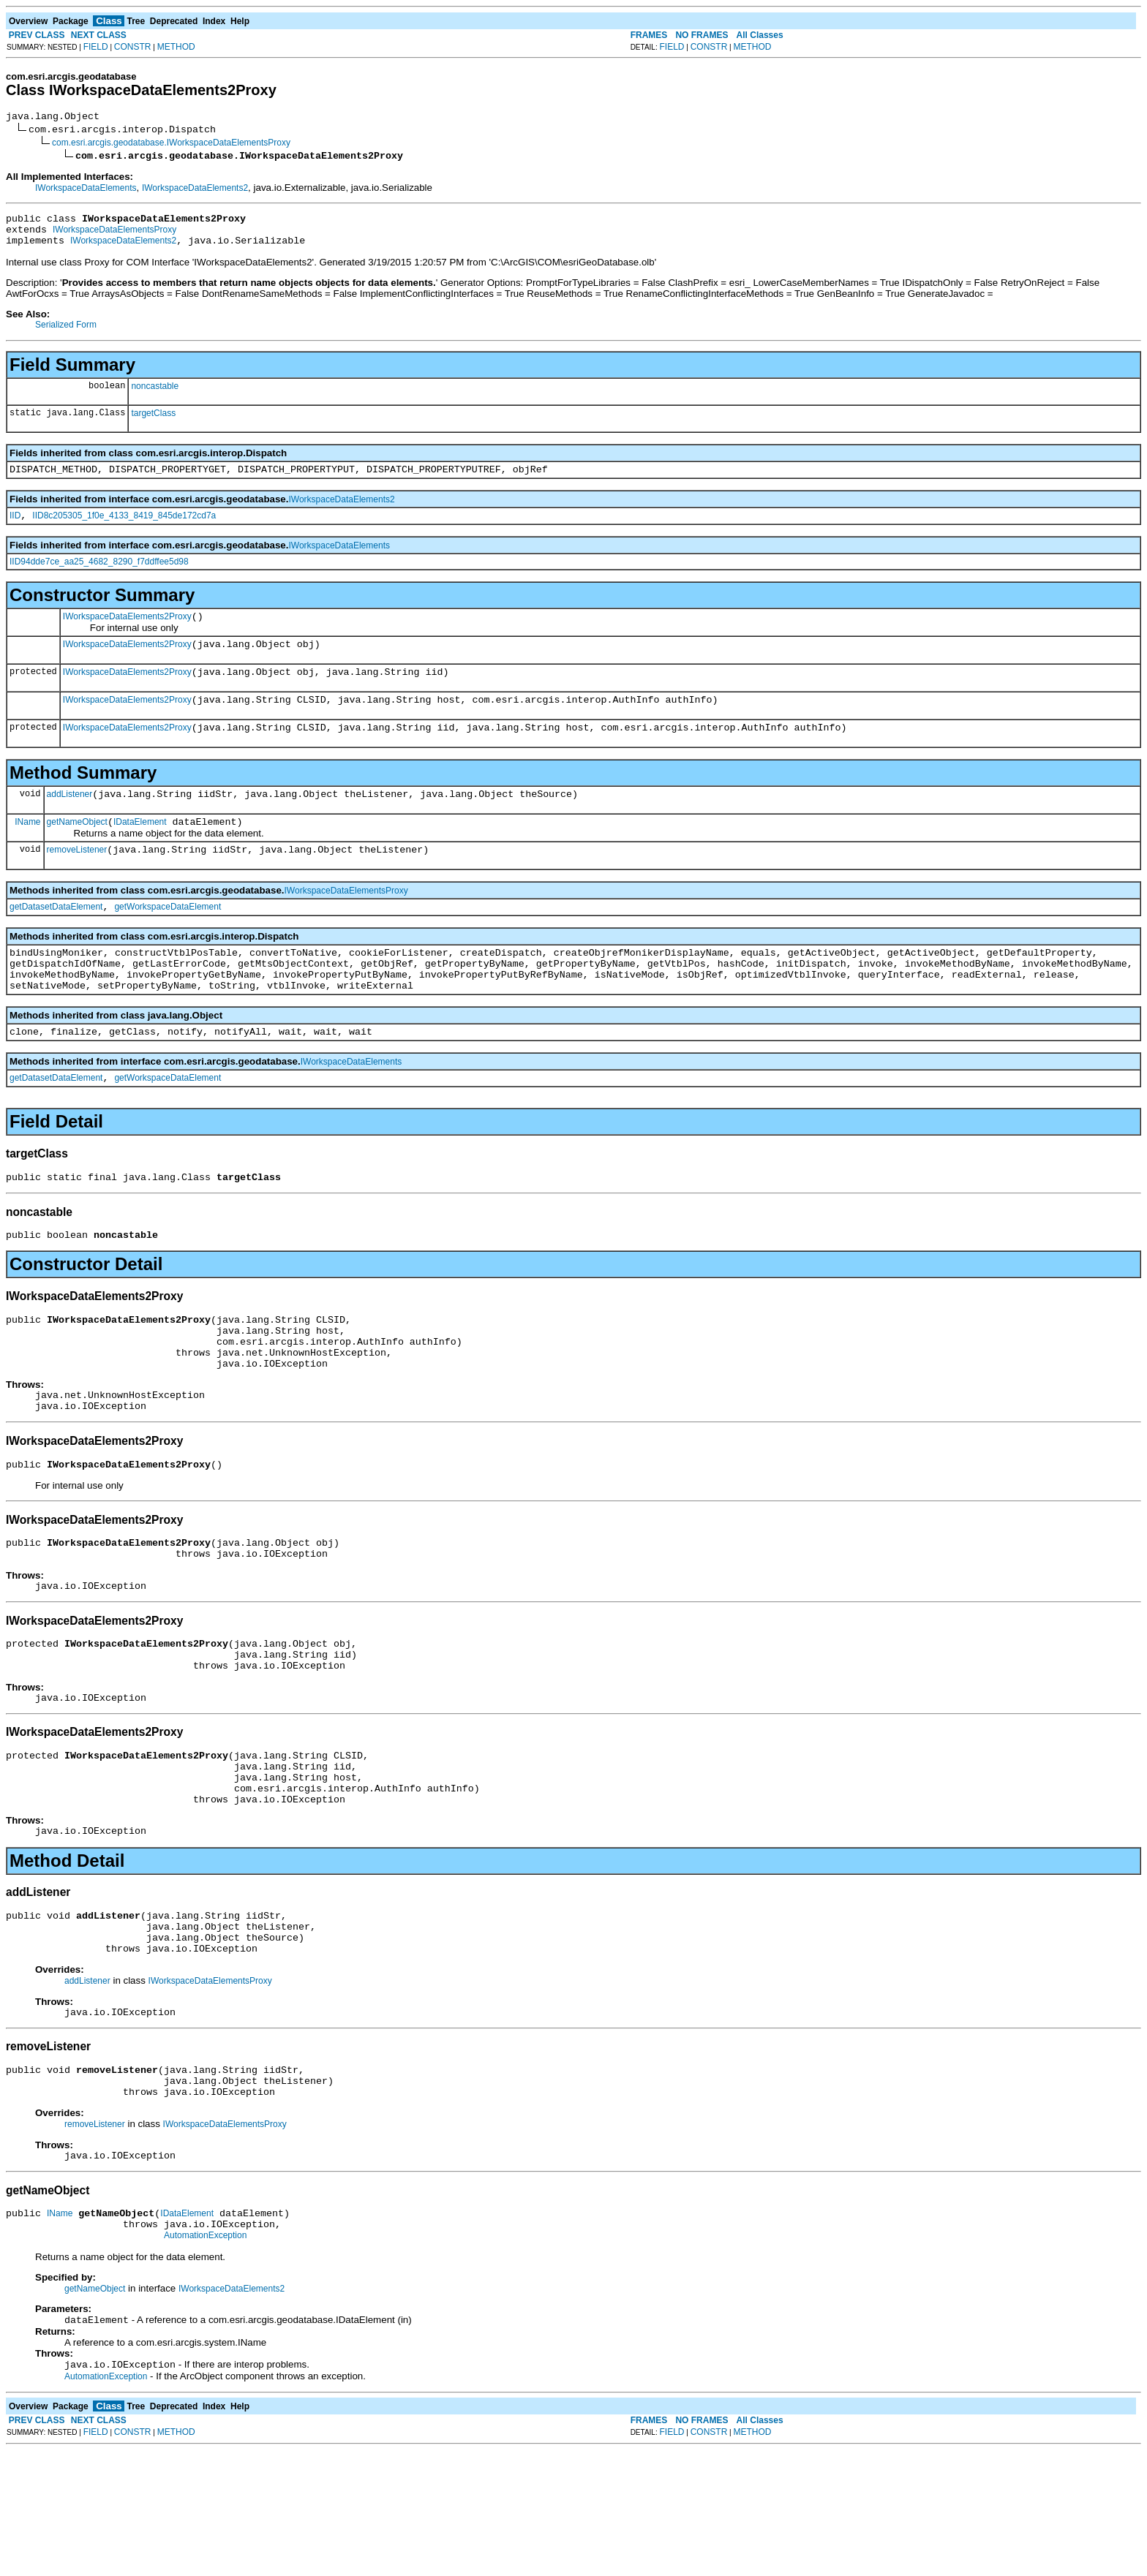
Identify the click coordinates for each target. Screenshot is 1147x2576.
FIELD (95, 47)
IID (15, 529)
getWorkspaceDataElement (167, 939)
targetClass (153, 422)
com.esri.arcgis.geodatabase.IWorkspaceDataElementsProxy (171, 145)
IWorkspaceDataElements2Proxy (127, 632)
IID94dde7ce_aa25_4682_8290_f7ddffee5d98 (99, 575)
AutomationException (205, 2358)
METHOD (176, 47)
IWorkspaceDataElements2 (195, 190)
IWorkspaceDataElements (86, 190)
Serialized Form (66, 333)
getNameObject (77, 850)
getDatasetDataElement (56, 939)
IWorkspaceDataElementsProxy (114, 236)
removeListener (77, 880)
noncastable (154, 395)
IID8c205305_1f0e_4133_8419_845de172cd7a (124, 529)
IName (27, 850)
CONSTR (132, 47)
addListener (70, 820)
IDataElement (140, 850)
